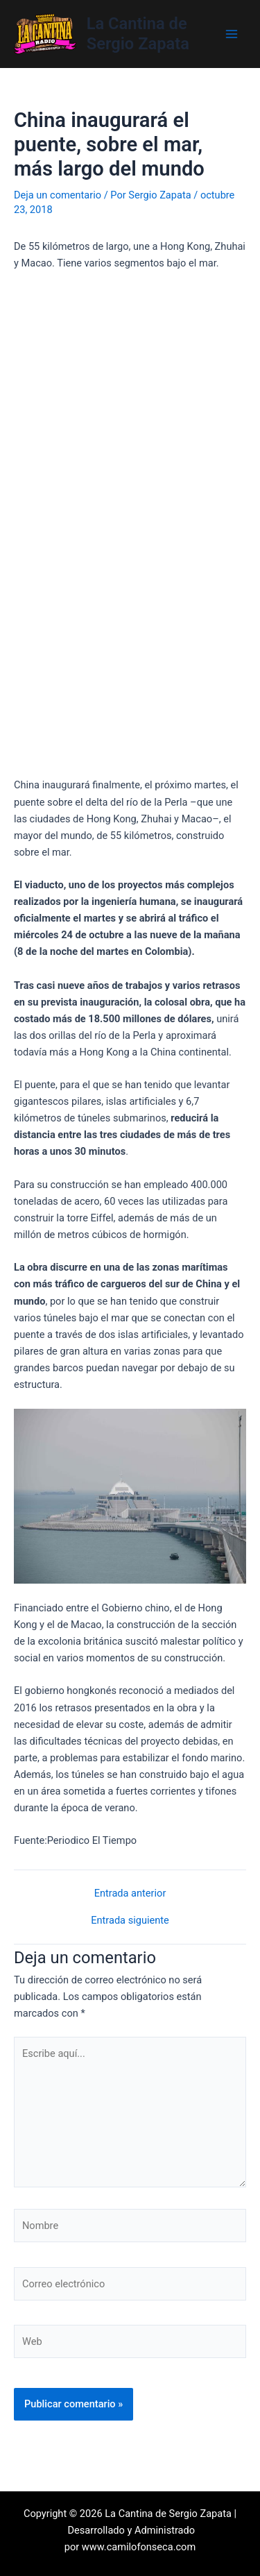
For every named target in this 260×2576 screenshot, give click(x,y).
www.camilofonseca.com (139, 2547)
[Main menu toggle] (231, 34)
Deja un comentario (57, 195)
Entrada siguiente (130, 1920)
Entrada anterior (130, 1893)
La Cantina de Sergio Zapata (138, 33)
